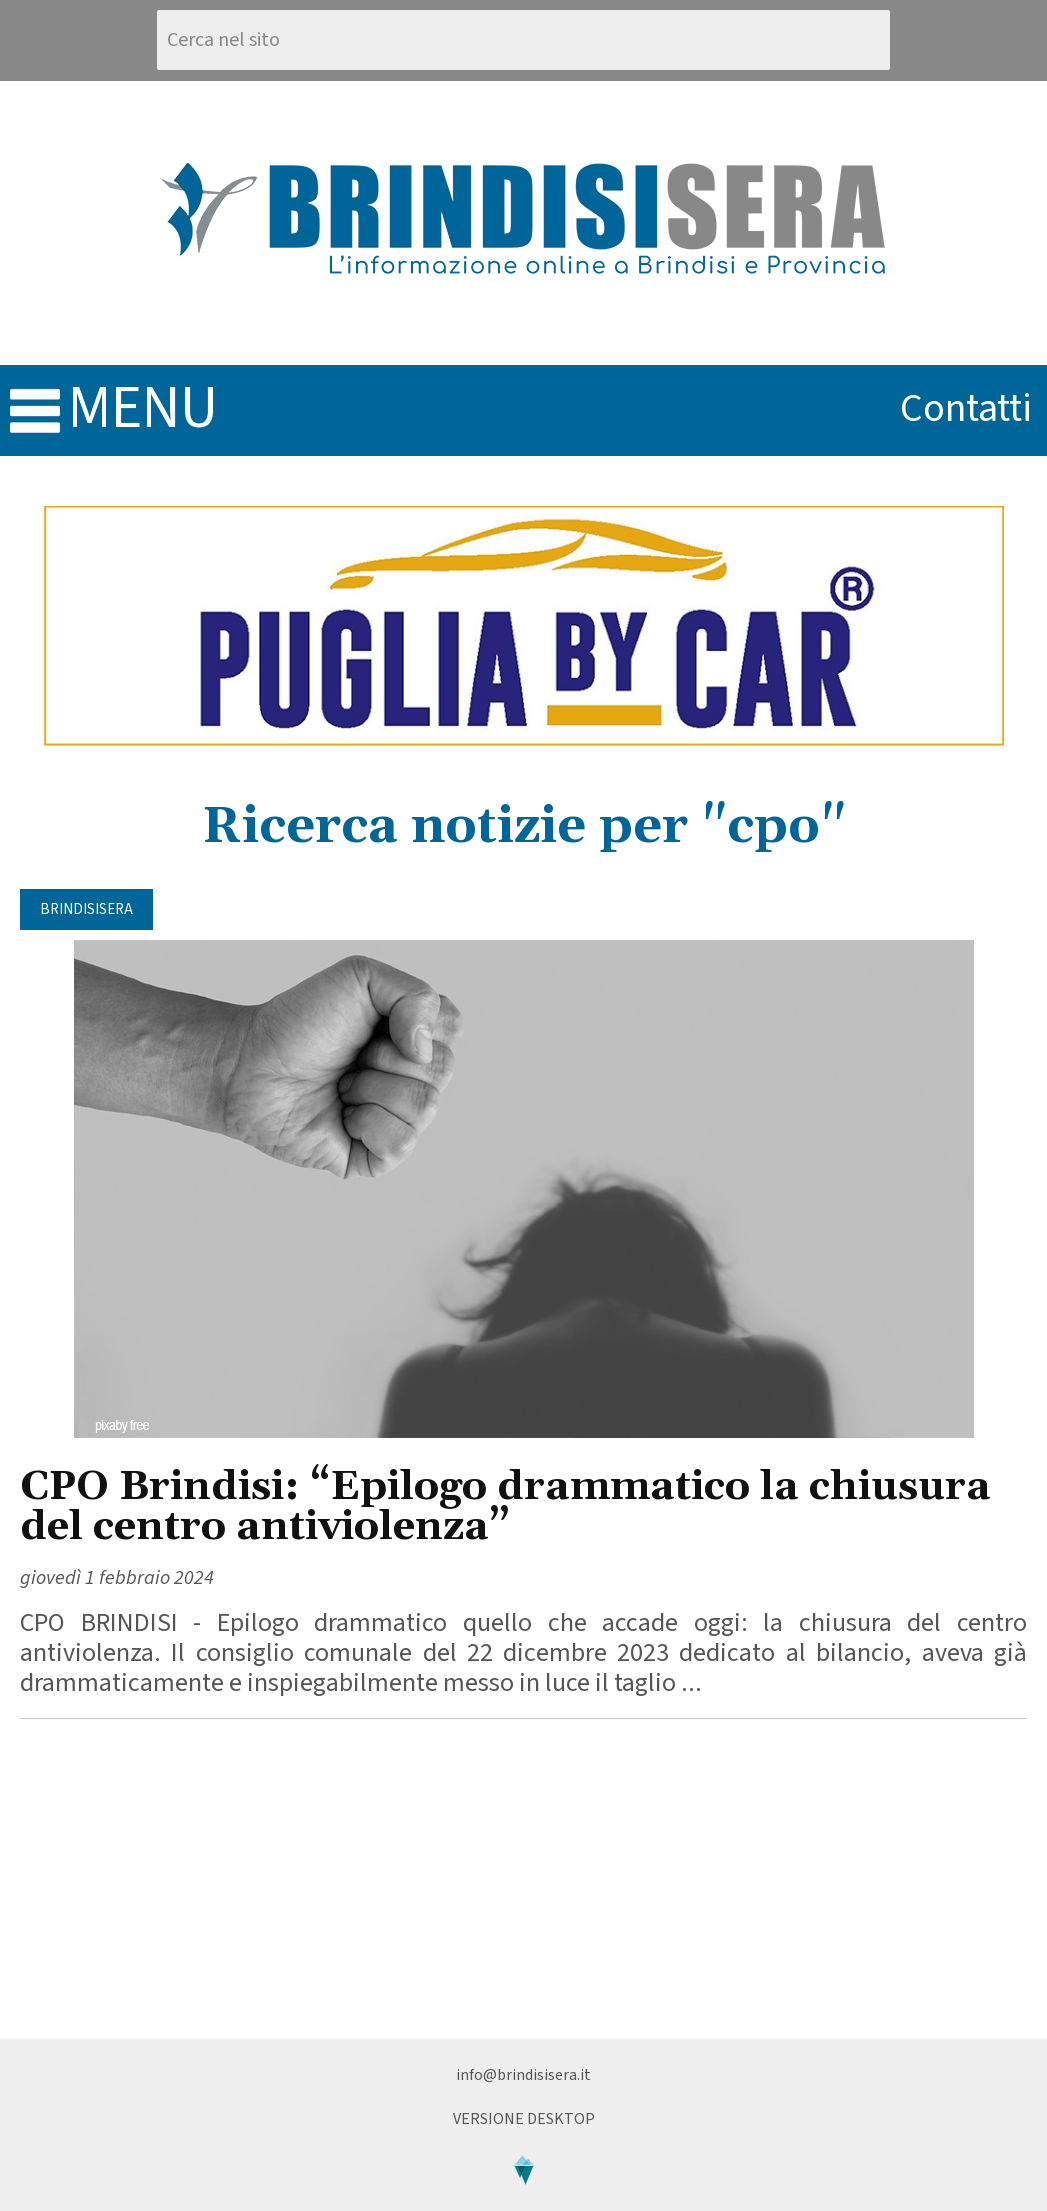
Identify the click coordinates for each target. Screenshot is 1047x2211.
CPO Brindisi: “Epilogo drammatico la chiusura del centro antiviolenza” (505, 1507)
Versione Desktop (524, 2119)
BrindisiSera (86, 909)
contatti (966, 408)
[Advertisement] (523, 1879)
